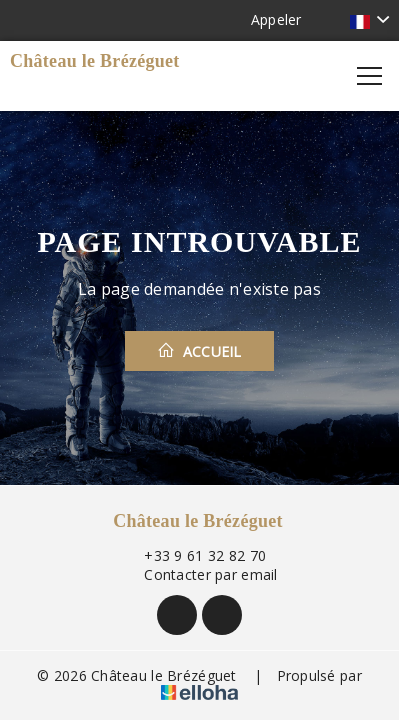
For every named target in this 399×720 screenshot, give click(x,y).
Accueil (199, 351)
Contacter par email (199, 574)
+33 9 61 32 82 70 (193, 555)
